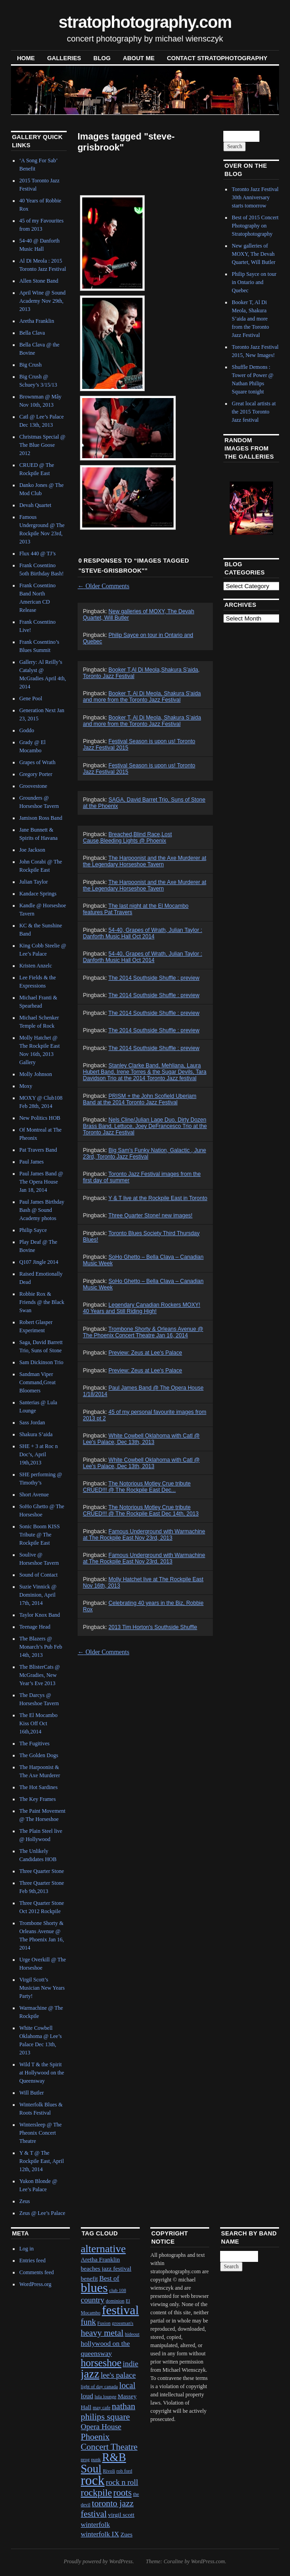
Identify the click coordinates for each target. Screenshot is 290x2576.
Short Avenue (34, 1494)
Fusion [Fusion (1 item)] (104, 2323)
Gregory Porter (35, 774)
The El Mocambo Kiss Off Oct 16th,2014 (38, 1723)
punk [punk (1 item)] (95, 2459)
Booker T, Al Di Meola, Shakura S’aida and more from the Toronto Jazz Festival (142, 720)
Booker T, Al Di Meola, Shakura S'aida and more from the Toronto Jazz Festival (142, 696)
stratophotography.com (145, 22)
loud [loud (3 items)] (87, 2396)
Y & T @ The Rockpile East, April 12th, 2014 (41, 2161)
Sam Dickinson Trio (41, 1362)
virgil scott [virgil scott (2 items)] (121, 2514)
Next (260, 507)
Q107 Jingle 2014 (38, 1262)
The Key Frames (37, 1799)
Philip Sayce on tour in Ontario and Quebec (254, 282)
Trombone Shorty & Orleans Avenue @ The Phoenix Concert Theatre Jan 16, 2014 (143, 1332)
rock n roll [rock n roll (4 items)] (122, 2482)
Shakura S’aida (36, 1434)
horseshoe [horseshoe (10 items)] (101, 2363)
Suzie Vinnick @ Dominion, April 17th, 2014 (37, 1594)
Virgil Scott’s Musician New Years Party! (42, 1987)
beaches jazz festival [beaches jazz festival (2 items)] (106, 2268)
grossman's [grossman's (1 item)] (122, 2323)
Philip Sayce (33, 1230)
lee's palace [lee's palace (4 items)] (118, 2375)
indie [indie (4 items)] (130, 2363)
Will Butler (31, 2093)
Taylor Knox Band (39, 1615)
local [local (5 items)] (127, 2385)
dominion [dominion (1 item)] (114, 2300)
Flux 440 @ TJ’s (37, 553)
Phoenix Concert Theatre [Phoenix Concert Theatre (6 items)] (109, 2442)
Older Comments (104, 586)
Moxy (25, 1086)
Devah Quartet (35, 505)
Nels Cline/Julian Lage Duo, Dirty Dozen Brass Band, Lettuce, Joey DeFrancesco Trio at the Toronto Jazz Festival (145, 1126)
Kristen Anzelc (35, 965)
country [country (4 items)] (93, 2300)
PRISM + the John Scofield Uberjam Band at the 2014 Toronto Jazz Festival (139, 1099)
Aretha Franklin (36, 321)
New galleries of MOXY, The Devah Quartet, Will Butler (253, 254)
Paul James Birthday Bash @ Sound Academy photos (41, 1210)
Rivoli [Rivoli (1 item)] (109, 2470)
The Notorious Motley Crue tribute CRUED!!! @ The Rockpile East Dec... (137, 1486)
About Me (138, 58)
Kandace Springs (38, 893)
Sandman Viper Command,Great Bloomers (37, 1382)
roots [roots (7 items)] (122, 2493)
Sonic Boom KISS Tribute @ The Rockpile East (39, 1534)
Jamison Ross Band (40, 818)
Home (26, 58)
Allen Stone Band (38, 281)
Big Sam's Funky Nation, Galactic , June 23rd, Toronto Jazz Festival (144, 1153)
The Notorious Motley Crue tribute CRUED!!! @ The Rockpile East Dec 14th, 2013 (141, 1510)
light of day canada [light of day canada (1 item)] (99, 2386)
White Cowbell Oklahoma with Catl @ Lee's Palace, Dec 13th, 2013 (141, 1439)
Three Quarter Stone (41, 1871)
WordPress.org (35, 2284)
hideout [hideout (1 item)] (132, 2334)
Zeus (24, 2201)
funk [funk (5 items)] (88, 2322)
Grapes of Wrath (37, 762)
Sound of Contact (38, 1575)
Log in (26, 2248)
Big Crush (30, 365)
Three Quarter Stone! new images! (150, 1215)
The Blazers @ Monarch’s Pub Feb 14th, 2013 (40, 1646)
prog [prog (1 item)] (85, 2459)
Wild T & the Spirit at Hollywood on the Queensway (41, 2072)
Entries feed (32, 2260)
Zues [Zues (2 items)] (126, 2534)
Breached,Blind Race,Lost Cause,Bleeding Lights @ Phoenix (127, 837)
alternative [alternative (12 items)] (103, 2249)
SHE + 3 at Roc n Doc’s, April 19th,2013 (38, 1454)
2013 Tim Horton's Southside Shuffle (153, 1627)
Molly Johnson (35, 1074)
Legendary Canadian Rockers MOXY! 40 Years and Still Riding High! (141, 1308)
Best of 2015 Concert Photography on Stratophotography (255, 225)
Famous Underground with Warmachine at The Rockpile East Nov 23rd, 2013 (144, 1534)
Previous (237, 507)
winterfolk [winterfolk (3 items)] (95, 2524)
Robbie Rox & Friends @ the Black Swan (41, 1302)
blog (102, 58)
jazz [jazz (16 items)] (90, 2373)
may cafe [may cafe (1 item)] (102, 2407)
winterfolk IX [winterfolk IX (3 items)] (100, 2534)
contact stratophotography (217, 58)
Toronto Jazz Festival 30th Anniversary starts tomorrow (255, 197)
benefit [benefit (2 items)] (89, 2278)
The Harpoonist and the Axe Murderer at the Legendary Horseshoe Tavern (144, 861)
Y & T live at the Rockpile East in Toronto (157, 1198)
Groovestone (33, 786)
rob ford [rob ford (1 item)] (124, 2470)
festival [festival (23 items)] (120, 2310)
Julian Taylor (33, 882)
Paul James (31, 1162)
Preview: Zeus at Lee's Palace (145, 1353)
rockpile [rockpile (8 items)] (96, 2492)
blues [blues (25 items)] (94, 2288)
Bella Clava (32, 333)
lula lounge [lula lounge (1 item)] (105, 2396)
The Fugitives (34, 1743)
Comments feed (36, 2272)
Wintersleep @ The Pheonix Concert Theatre (40, 2132)
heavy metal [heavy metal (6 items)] (102, 2333)
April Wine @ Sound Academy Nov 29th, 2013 (42, 301)
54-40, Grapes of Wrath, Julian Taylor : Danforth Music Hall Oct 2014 (142, 933)
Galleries (64, 58)
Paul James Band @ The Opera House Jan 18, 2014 (41, 1181)
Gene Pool (30, 698)
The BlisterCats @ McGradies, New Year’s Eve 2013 (39, 1675)
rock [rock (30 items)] (93, 2480)
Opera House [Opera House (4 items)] (101, 2426)
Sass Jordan (32, 1422)
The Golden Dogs (38, 1755)
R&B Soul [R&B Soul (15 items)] (103, 2463)
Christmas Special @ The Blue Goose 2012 (42, 445)
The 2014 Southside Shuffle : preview (153, 978)
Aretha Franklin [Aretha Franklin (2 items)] (100, 2259)
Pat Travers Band (38, 1150)
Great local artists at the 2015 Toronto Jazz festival (253, 411)
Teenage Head (34, 1627)
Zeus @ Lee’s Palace (42, 2213)
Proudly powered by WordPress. (98, 2561)
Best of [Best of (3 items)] (109, 2278)
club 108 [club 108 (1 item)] (117, 2290)
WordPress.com (208, 2561)
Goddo (26, 730)
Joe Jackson (32, 850)
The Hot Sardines (38, 1787)
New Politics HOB (39, 1118)
